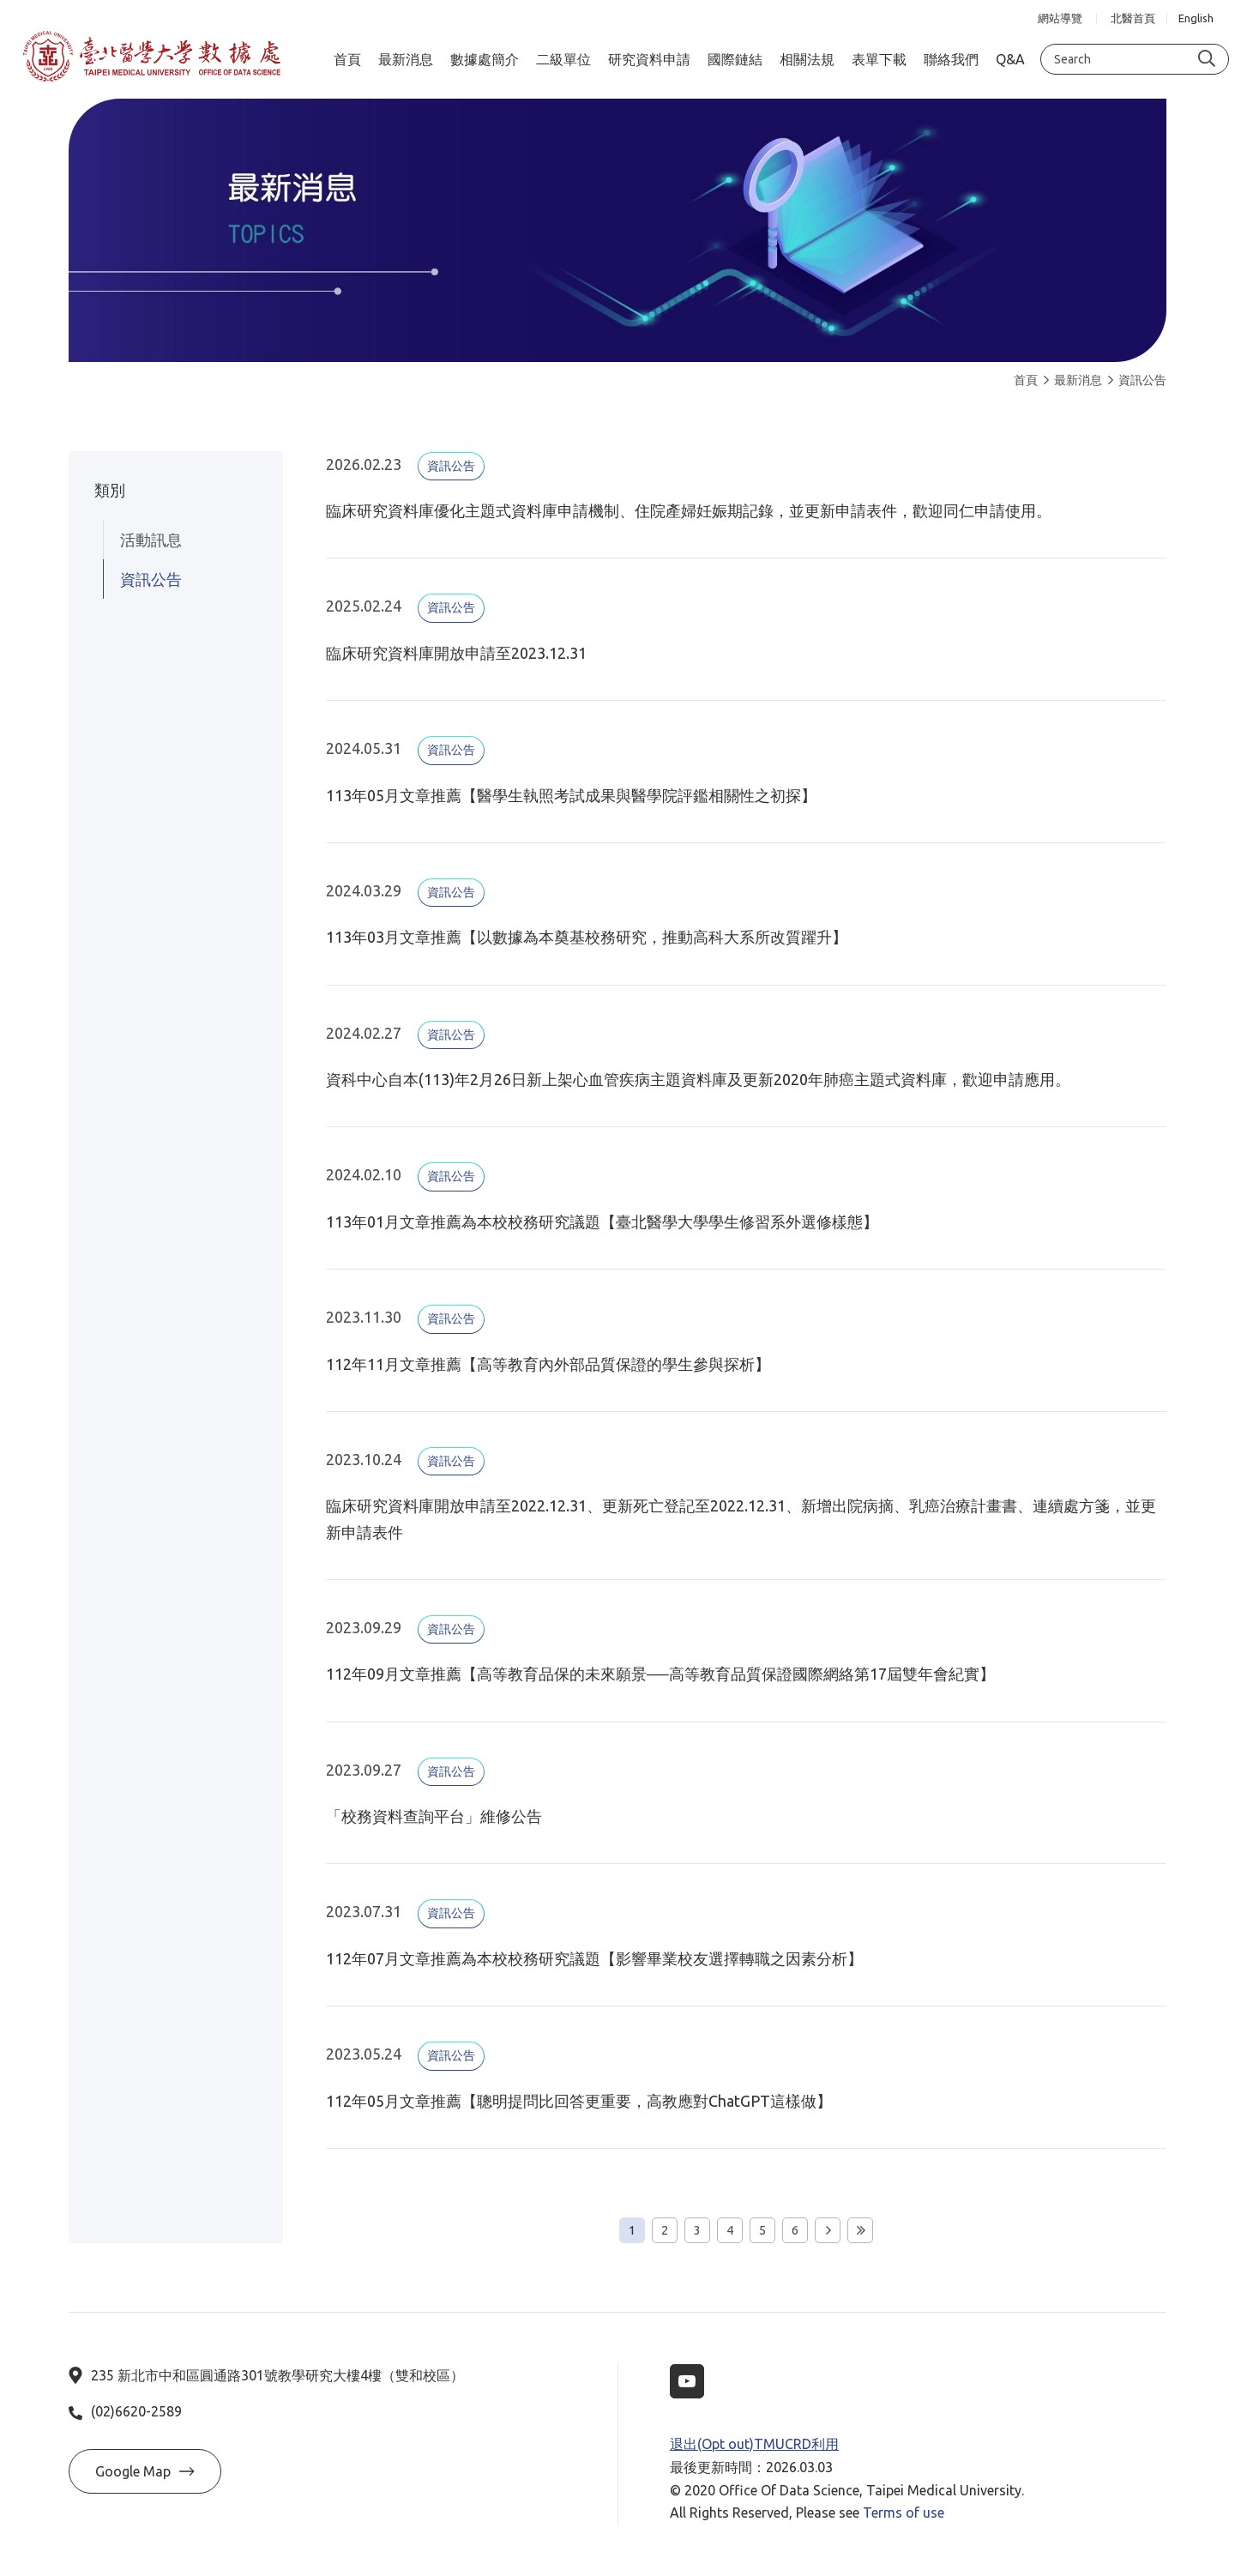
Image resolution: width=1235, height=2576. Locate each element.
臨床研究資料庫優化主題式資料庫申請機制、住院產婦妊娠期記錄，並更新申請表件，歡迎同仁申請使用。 (688, 510)
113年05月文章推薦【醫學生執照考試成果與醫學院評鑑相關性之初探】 (571, 795)
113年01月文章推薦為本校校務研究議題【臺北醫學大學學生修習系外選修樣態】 (602, 1221)
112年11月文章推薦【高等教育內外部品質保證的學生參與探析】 (548, 1363)
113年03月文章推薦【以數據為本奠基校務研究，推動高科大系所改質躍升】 (586, 936)
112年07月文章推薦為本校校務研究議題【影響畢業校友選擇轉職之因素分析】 (594, 1958)
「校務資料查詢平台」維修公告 (434, 1816)
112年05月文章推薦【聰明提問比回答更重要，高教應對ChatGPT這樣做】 (579, 2100)
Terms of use (903, 2512)
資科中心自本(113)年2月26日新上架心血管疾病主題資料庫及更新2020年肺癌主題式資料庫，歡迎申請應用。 (698, 1079)
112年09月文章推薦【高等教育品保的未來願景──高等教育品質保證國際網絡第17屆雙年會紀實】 (660, 1673)
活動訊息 (151, 539)
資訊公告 (1137, 380)
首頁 (1026, 380)
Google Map (145, 2471)
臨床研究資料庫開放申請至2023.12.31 (456, 652)
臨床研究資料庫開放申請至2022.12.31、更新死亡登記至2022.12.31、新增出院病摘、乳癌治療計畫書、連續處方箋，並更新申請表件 (741, 1518)
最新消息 (1073, 380)
